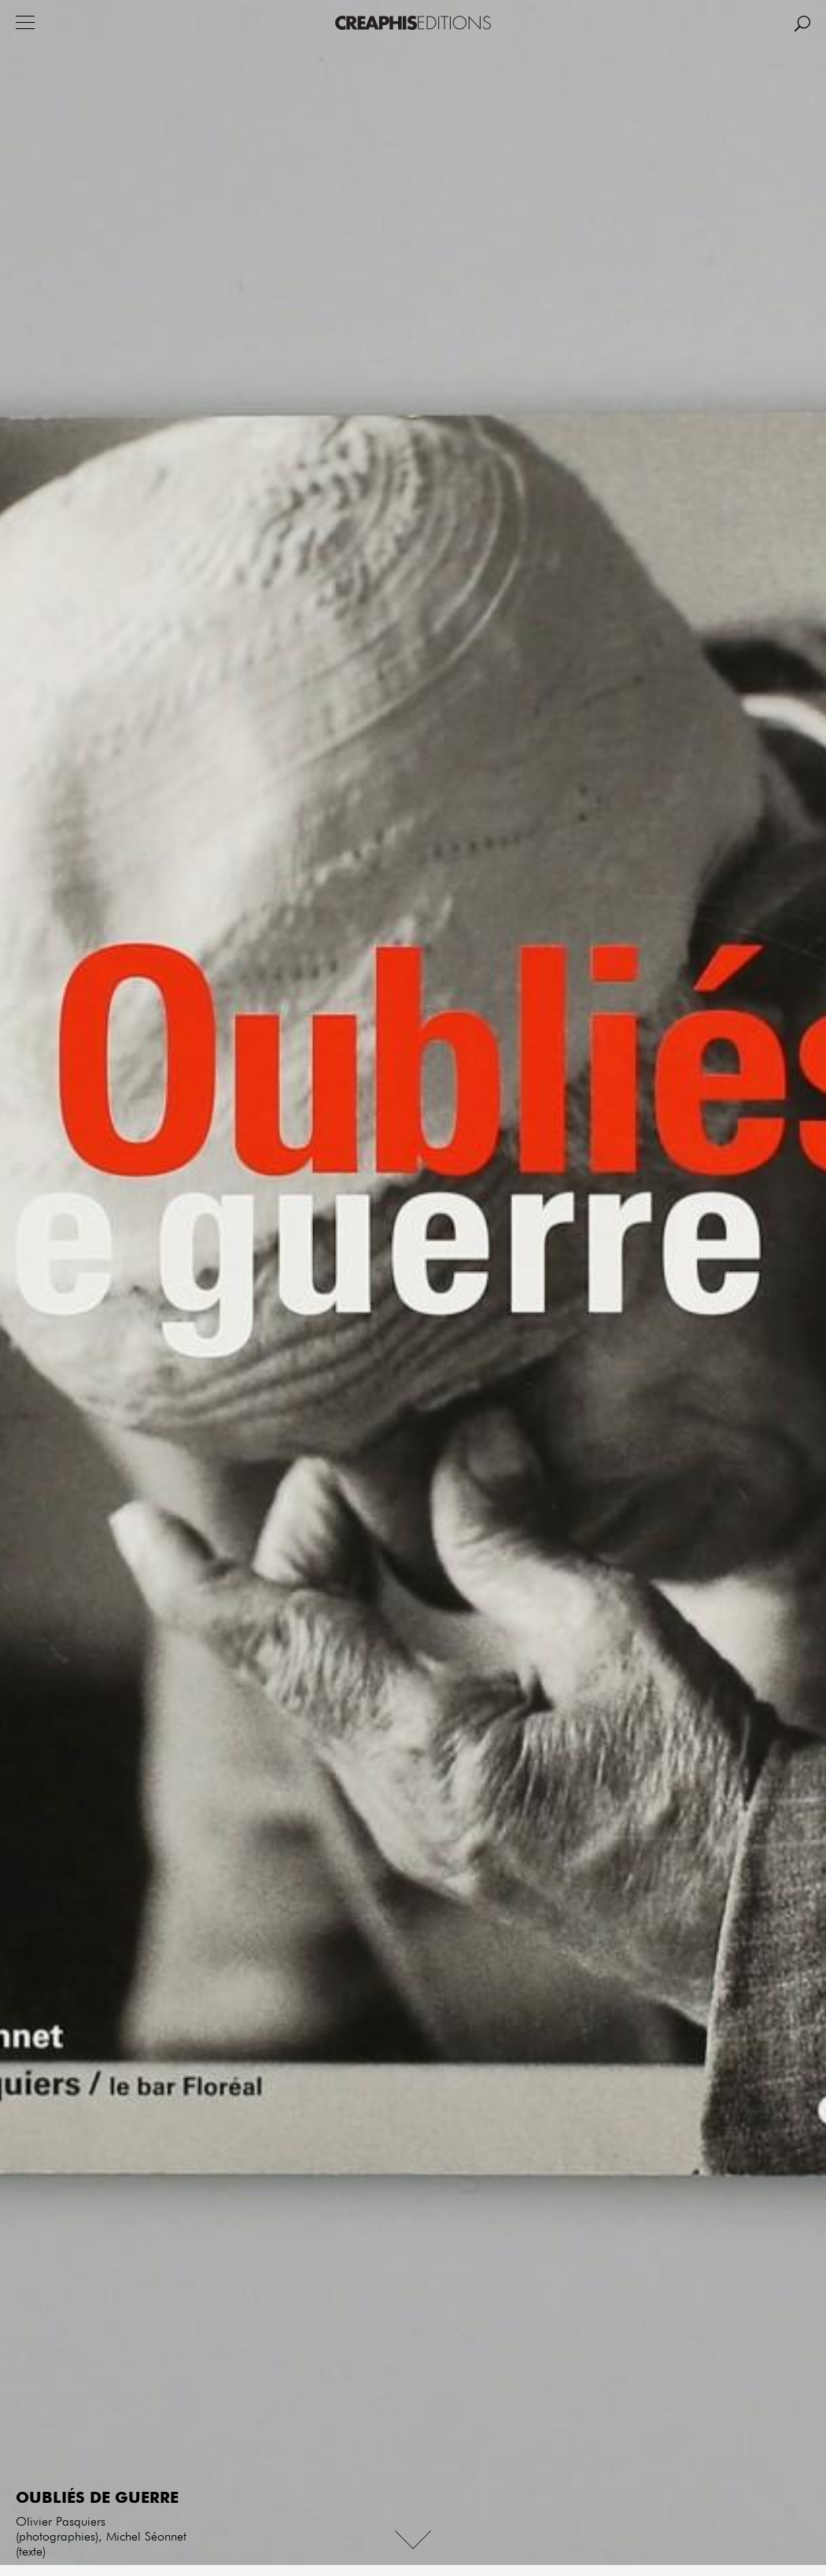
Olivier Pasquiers (60, 2522)
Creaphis (413, 23)
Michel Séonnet (146, 2537)
